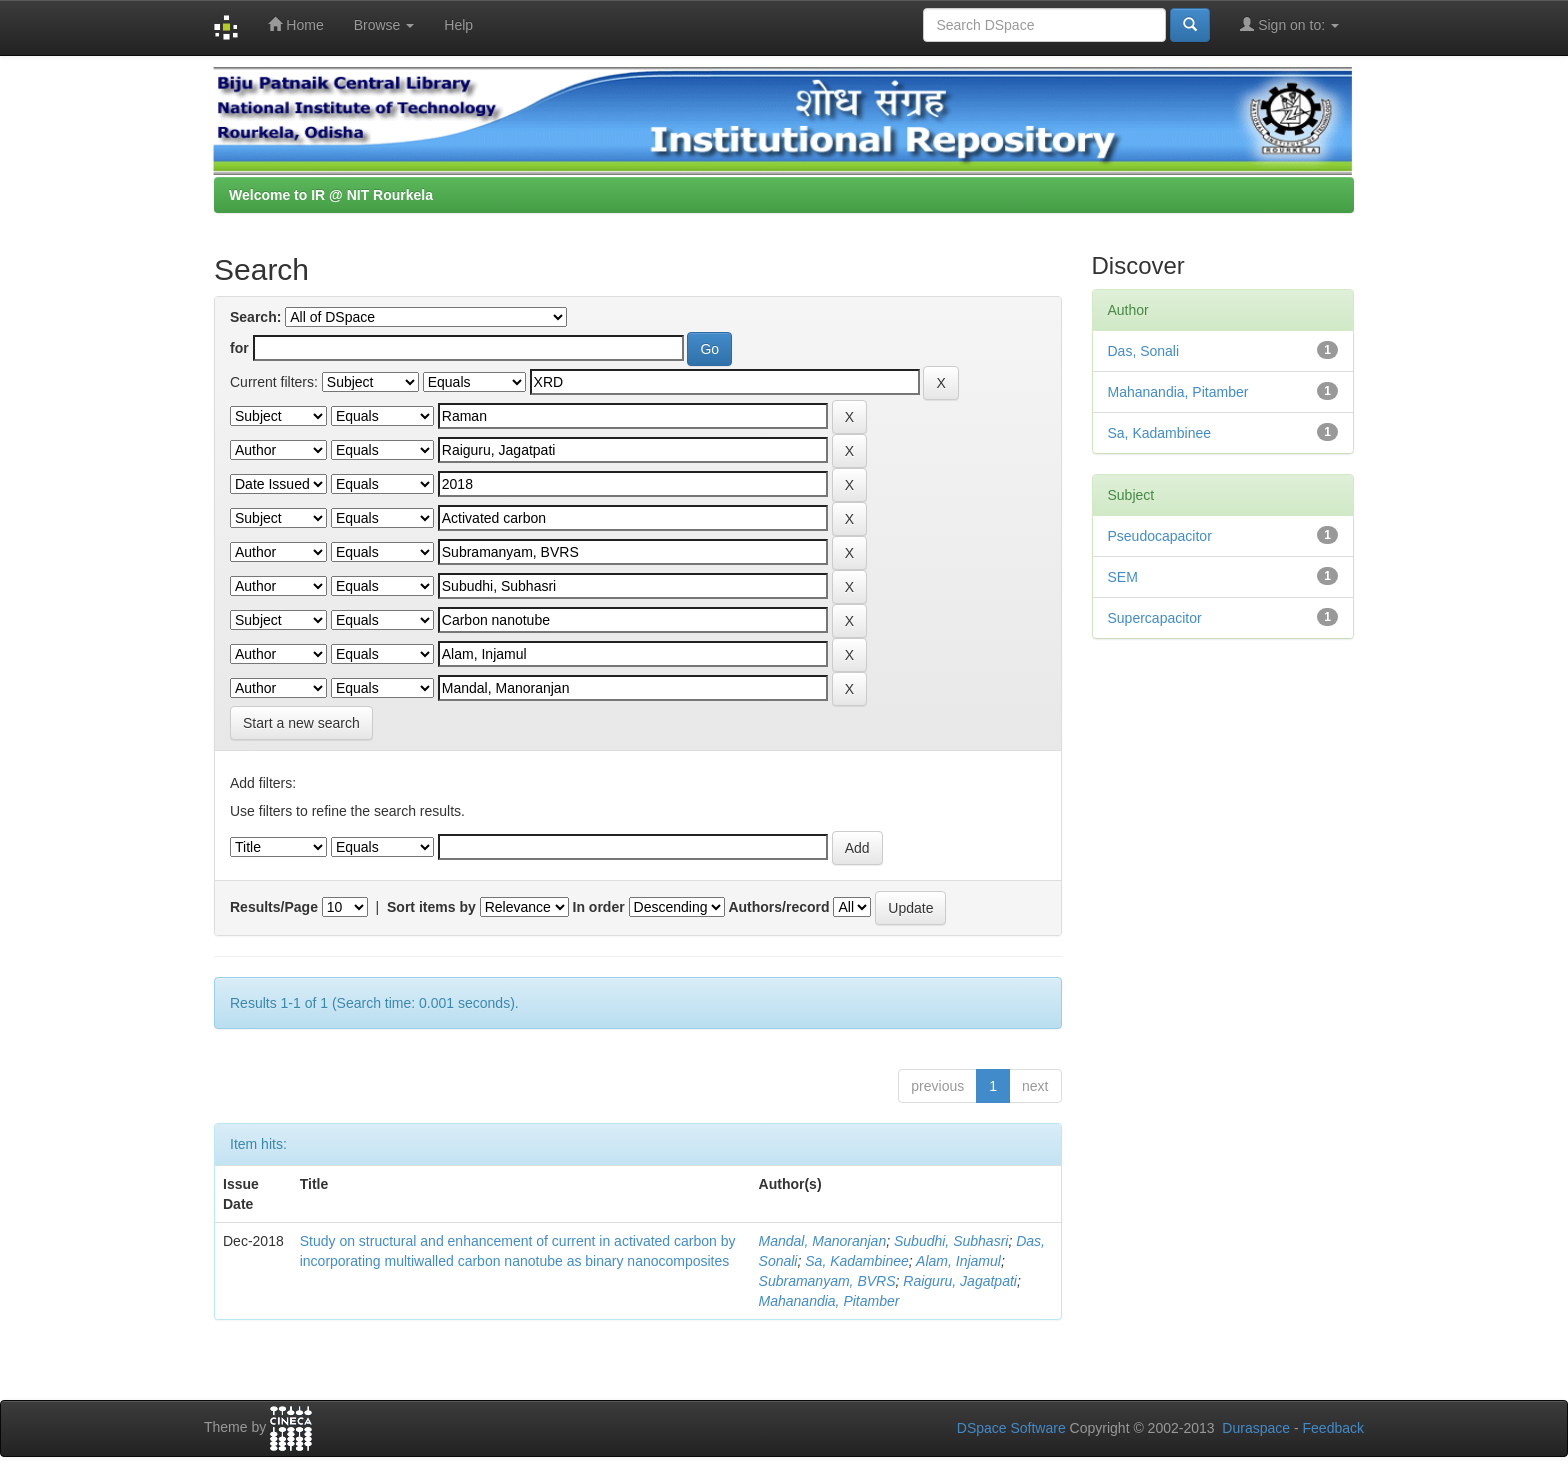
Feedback (1333, 1428)
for (239, 348)
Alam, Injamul (958, 1261)
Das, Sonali (1144, 351)
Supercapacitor (1155, 618)
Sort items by (431, 907)
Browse (384, 25)
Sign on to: (1289, 24)
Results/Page (274, 907)
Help (458, 25)
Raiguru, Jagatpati (960, 1281)
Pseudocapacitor (1160, 536)
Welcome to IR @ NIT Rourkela (331, 195)
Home (295, 24)
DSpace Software (1011, 1428)
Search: (255, 317)
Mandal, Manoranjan (823, 1241)
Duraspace (1256, 1428)
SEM (1123, 577)
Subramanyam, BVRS (827, 1281)
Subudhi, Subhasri (951, 1241)
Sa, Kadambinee (857, 1261)
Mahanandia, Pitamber (829, 1301)
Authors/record (778, 907)
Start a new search (301, 723)
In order (599, 907)
